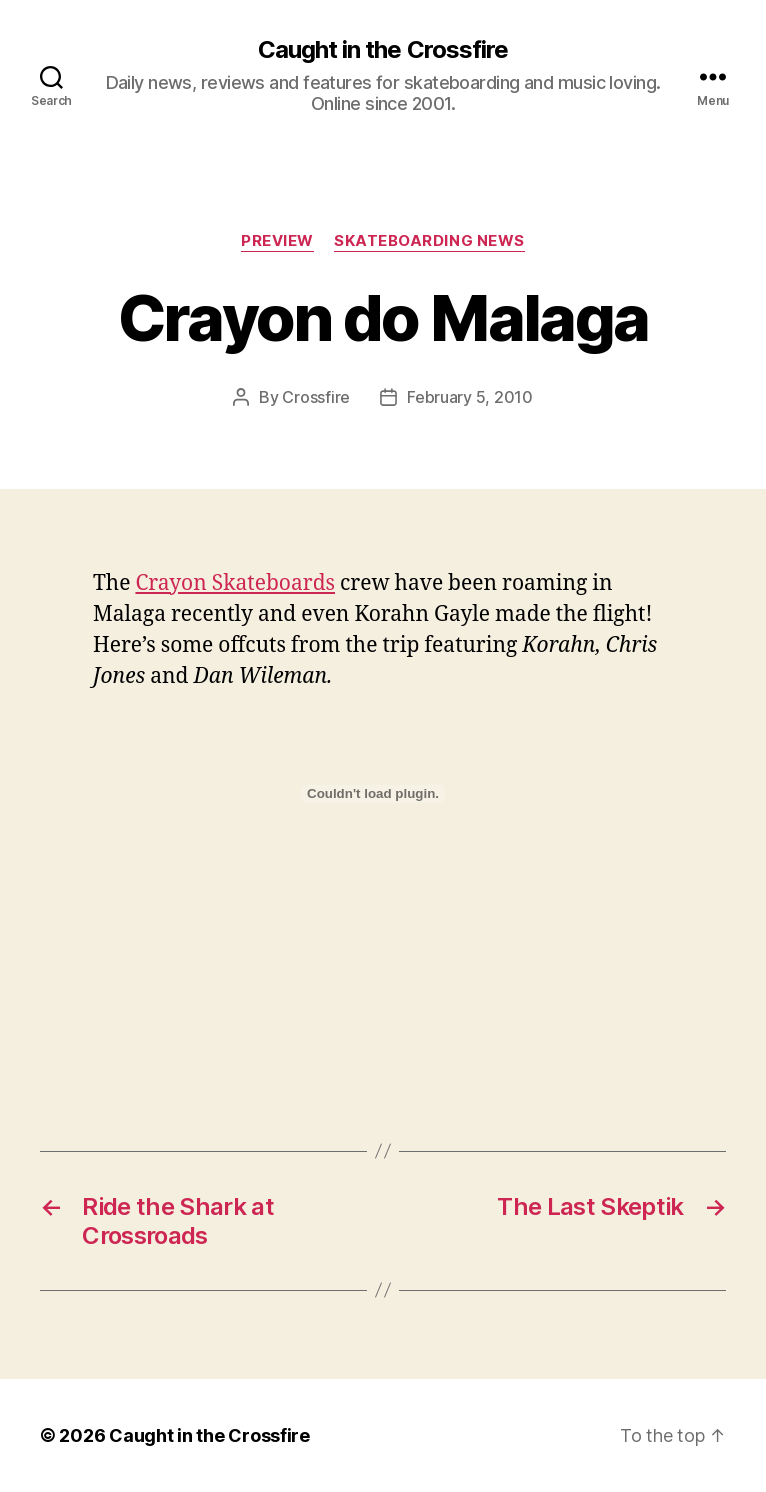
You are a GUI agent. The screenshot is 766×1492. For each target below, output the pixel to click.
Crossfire (316, 397)
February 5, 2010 (470, 397)
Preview (277, 241)
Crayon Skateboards (235, 583)
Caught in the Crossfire (382, 50)
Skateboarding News (429, 241)
